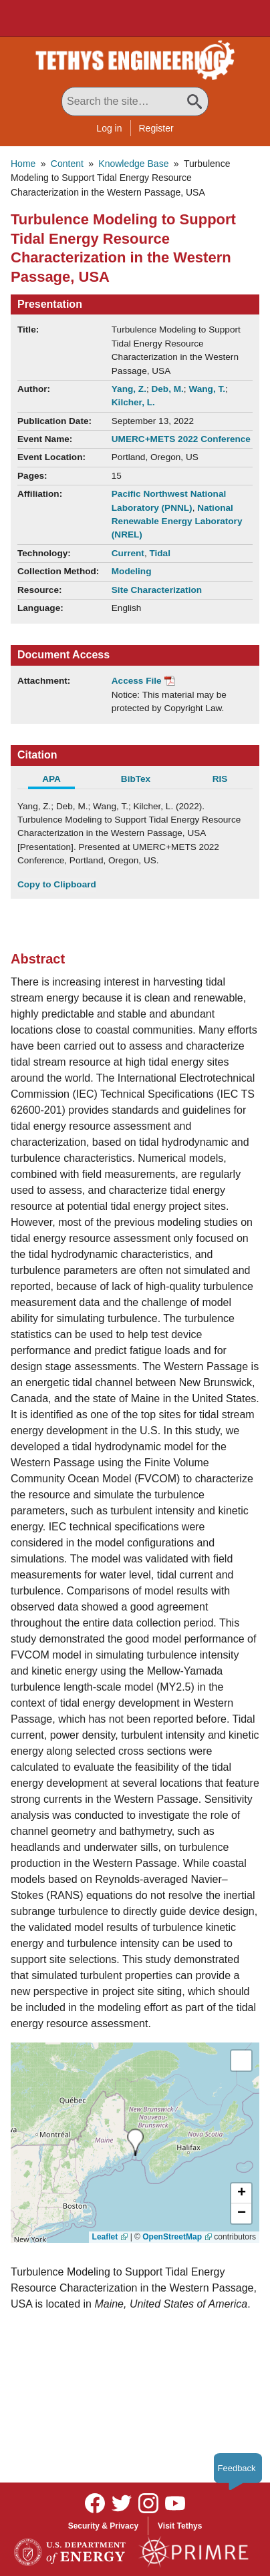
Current (128, 553)
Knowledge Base (133, 163)
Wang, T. (206, 389)
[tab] (59, 781)
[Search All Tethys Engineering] (135, 101)
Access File (137, 681)
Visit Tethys (180, 2526)
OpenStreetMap (172, 2236)
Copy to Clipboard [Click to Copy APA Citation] (56, 884)
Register (156, 128)
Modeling (132, 571)
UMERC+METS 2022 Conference (181, 439)
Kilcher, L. (133, 402)
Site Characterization (157, 590)
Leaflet (105, 2236)
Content (67, 163)
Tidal (159, 553)
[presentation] (135, 2142)
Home (23, 163)
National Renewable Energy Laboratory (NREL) (177, 521)
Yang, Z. (129, 389)
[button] (241, 2193)
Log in (109, 128)
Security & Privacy (103, 2526)
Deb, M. (167, 389)
